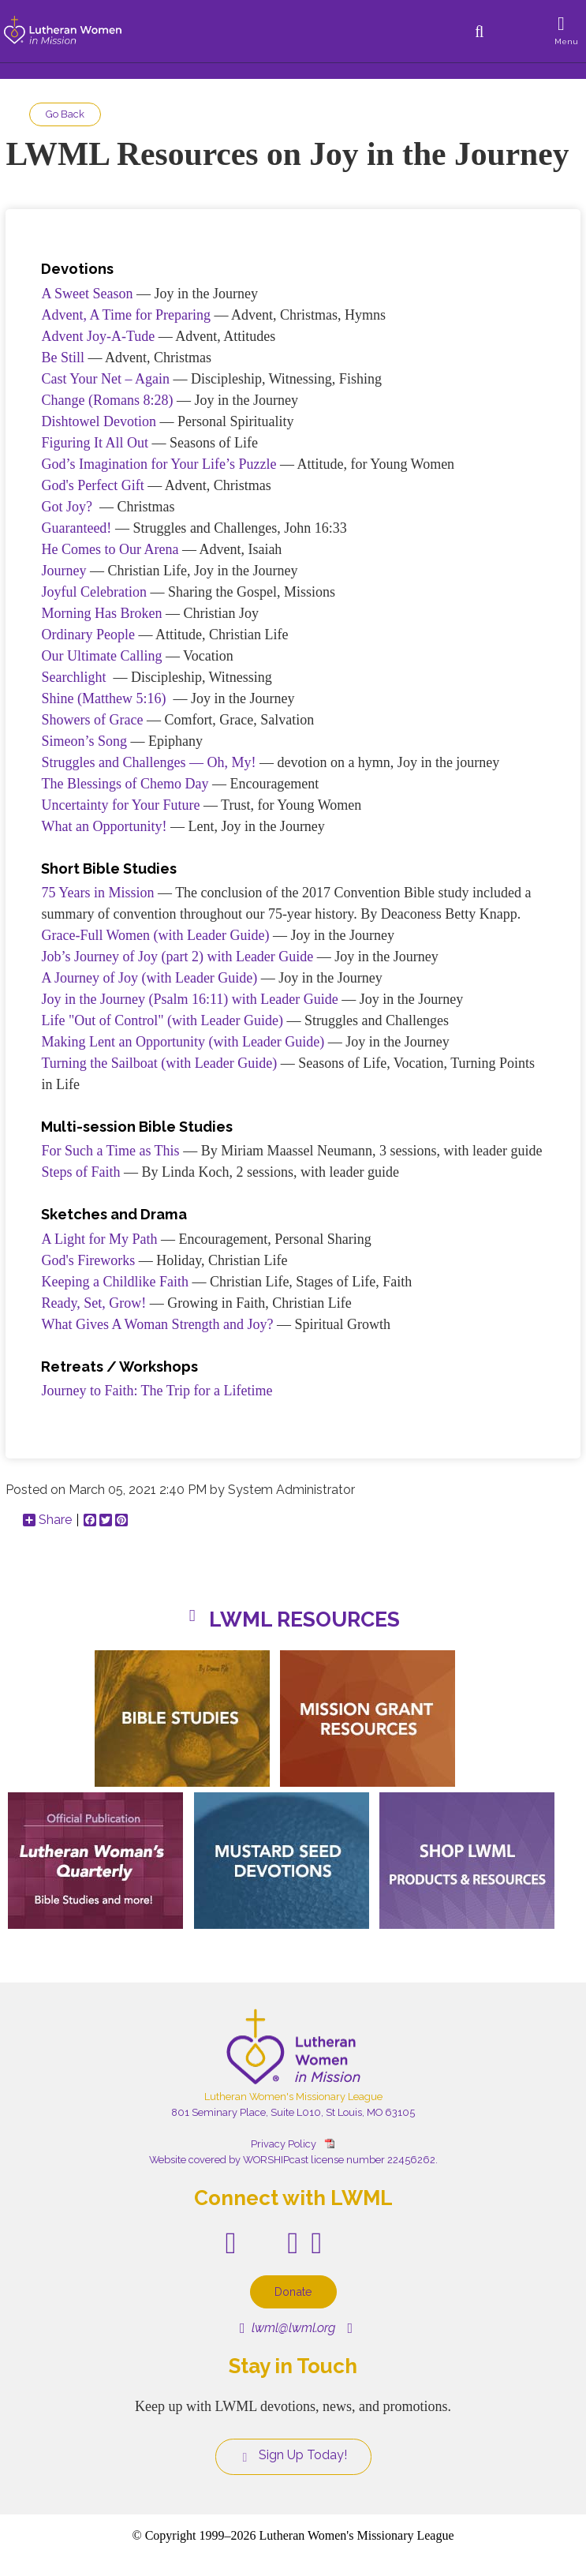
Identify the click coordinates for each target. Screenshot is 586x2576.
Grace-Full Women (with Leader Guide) (155, 935)
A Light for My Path (99, 1239)
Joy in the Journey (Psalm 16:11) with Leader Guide (189, 999)
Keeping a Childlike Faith (114, 1282)
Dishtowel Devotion (98, 421)
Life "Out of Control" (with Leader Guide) (162, 1020)
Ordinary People (87, 634)
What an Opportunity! (103, 826)
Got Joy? (66, 507)
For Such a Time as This (110, 1151)
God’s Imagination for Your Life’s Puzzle (158, 464)
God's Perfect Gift (92, 485)
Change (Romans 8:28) (107, 400)
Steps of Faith (80, 1172)
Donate (293, 2291)
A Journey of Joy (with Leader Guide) (149, 978)
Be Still (62, 357)
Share (47, 1520)
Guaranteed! (76, 528)
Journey (63, 570)
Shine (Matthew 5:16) (103, 698)
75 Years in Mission (97, 892)
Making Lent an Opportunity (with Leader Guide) (182, 1042)
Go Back (65, 114)
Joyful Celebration (93, 592)
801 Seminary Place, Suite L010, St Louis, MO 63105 (293, 2112)
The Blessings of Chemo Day (124, 784)
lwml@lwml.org (287, 2327)
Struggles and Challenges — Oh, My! (148, 762)
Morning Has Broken (101, 613)
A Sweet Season (87, 293)
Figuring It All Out (94, 443)
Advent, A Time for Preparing (126, 315)
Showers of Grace (92, 720)
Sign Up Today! (293, 2455)
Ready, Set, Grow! (93, 1303)
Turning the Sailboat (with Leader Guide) (159, 1063)
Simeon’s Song (84, 741)
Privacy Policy (283, 2144)
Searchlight (73, 677)
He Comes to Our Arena (109, 549)
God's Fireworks (88, 1260)
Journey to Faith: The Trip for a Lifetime (156, 1390)
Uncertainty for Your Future (120, 805)
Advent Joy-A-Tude (98, 336)
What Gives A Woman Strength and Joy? (157, 1324)
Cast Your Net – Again (105, 379)
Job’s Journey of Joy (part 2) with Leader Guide (177, 956)
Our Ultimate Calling (101, 656)
